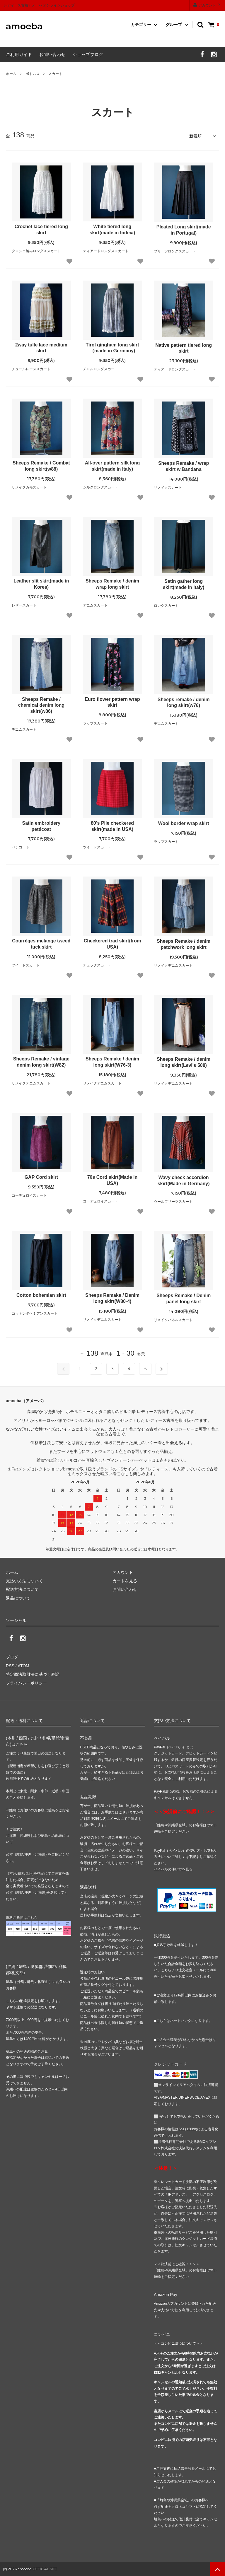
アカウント (207, 4)
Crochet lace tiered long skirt (41, 229)
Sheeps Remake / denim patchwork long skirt (183, 944)
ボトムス (32, 74)
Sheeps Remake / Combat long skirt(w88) (41, 466)
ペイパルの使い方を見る (173, 1869)
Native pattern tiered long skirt (183, 347)
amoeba (24, 26)
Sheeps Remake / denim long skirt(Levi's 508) (183, 1062)
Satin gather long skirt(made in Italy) (183, 584)
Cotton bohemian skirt (41, 1295)
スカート (55, 74)
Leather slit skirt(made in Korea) (41, 584)
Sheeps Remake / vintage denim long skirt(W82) (41, 1061)
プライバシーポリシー (26, 1682)
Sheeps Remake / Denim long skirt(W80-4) (112, 1298)
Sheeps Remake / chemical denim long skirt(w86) (41, 705)
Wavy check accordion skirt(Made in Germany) (184, 1180)
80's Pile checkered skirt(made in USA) (112, 826)
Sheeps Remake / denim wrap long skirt (112, 584)
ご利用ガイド (19, 54)
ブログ (12, 1657)
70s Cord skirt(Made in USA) (112, 1180)
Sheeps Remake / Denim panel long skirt (183, 1298)
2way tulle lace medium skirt (41, 347)
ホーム (11, 74)
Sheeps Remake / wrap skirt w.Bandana (183, 466)
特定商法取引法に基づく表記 (32, 1674)
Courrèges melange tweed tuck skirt (41, 943)
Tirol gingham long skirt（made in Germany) (112, 347)
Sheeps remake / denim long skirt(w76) (184, 702)
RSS (10, 1665)
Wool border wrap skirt (183, 823)
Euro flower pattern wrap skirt (112, 702)
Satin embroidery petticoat (41, 826)
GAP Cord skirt (41, 1177)
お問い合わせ (52, 54)
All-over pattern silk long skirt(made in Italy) (112, 466)
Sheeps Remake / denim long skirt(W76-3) (112, 1061)
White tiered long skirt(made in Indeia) (112, 229)
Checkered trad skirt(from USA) (112, 943)
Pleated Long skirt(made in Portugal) (183, 229)
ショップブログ (88, 54)
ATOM (23, 1665)
